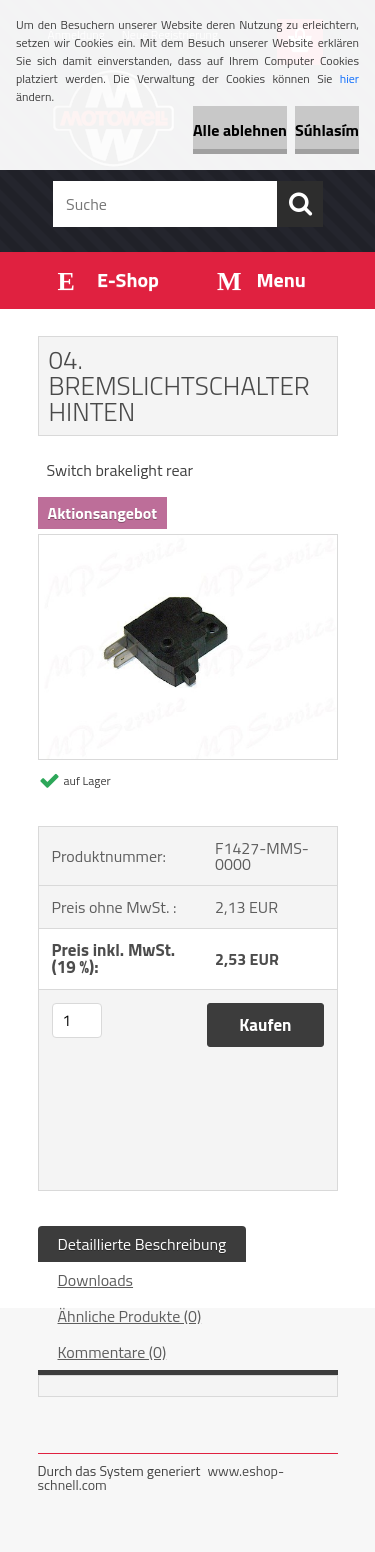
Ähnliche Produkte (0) (130, 1316)
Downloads (96, 1280)
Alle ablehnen (240, 130)
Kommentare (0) (112, 1352)
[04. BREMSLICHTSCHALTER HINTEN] (188, 543)
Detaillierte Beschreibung (142, 1244)
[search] (300, 204)
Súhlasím (327, 130)
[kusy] (77, 1020)
